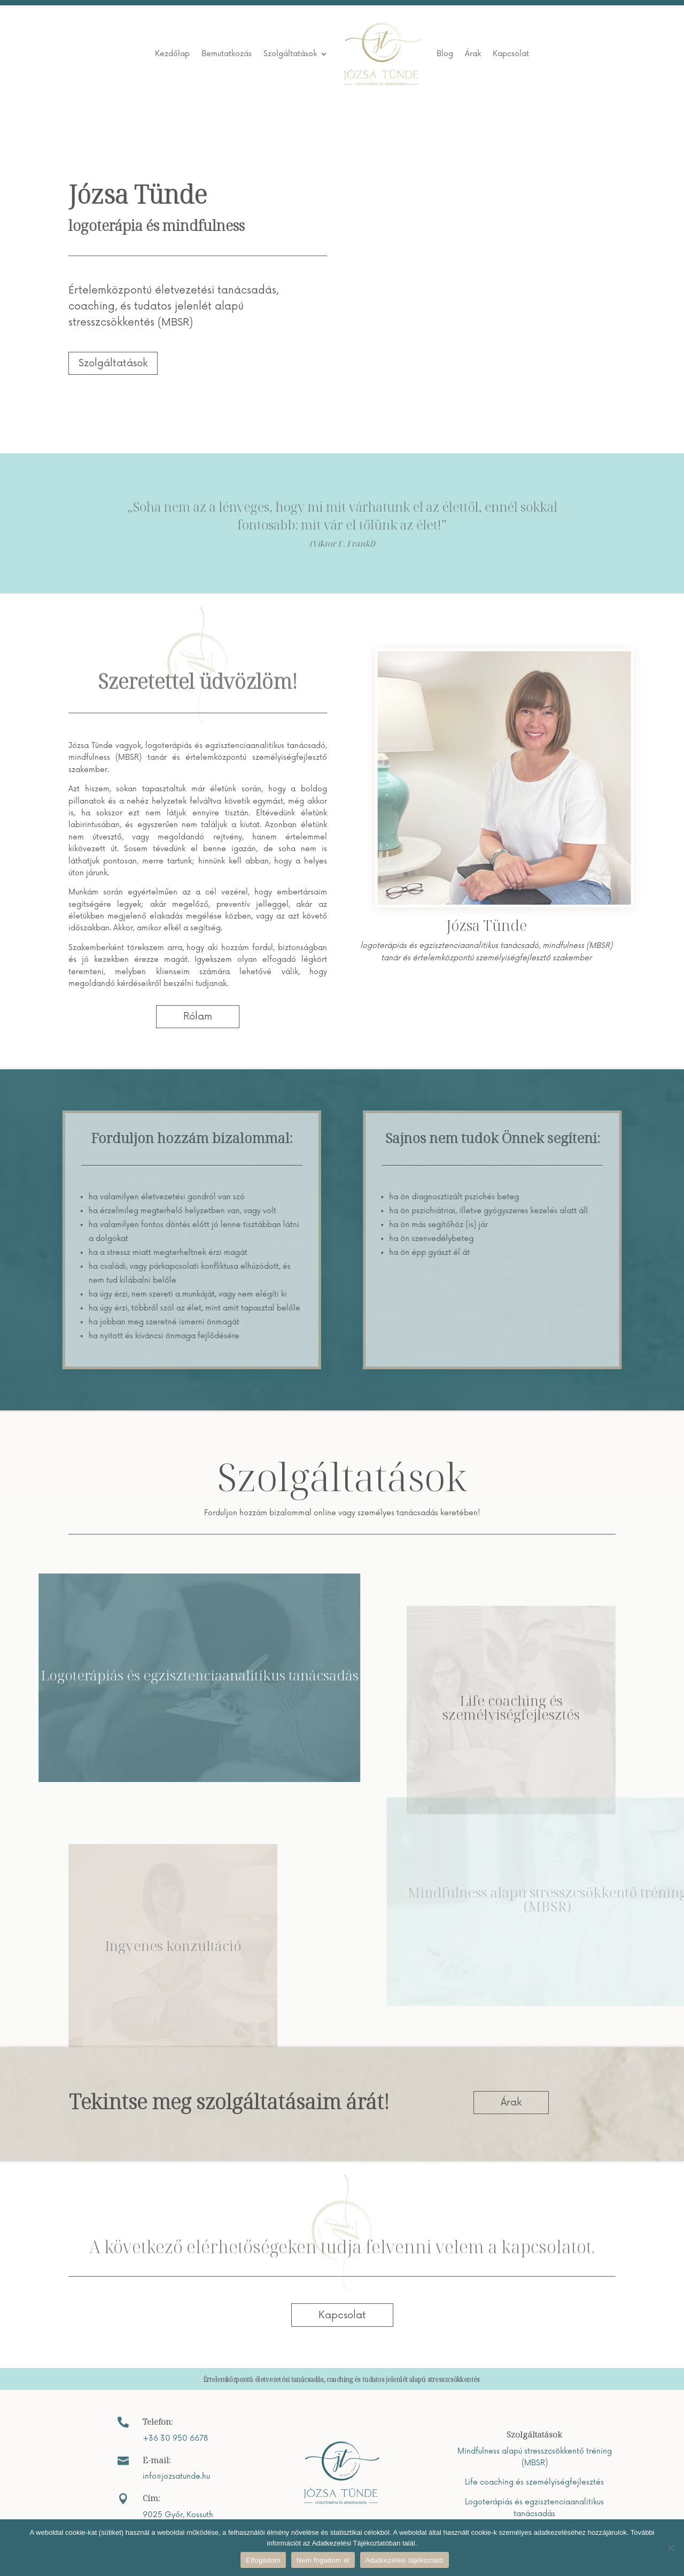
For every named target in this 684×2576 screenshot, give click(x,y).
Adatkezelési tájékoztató (405, 2560)
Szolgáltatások (290, 53)
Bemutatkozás (226, 53)
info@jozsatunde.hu (176, 2476)
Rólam (197, 1016)
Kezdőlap (172, 53)
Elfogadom (263, 2560)
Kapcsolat (511, 53)
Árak (473, 53)
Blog (445, 53)
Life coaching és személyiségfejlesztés (534, 2482)
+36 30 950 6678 (175, 2438)
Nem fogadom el (323, 2560)
